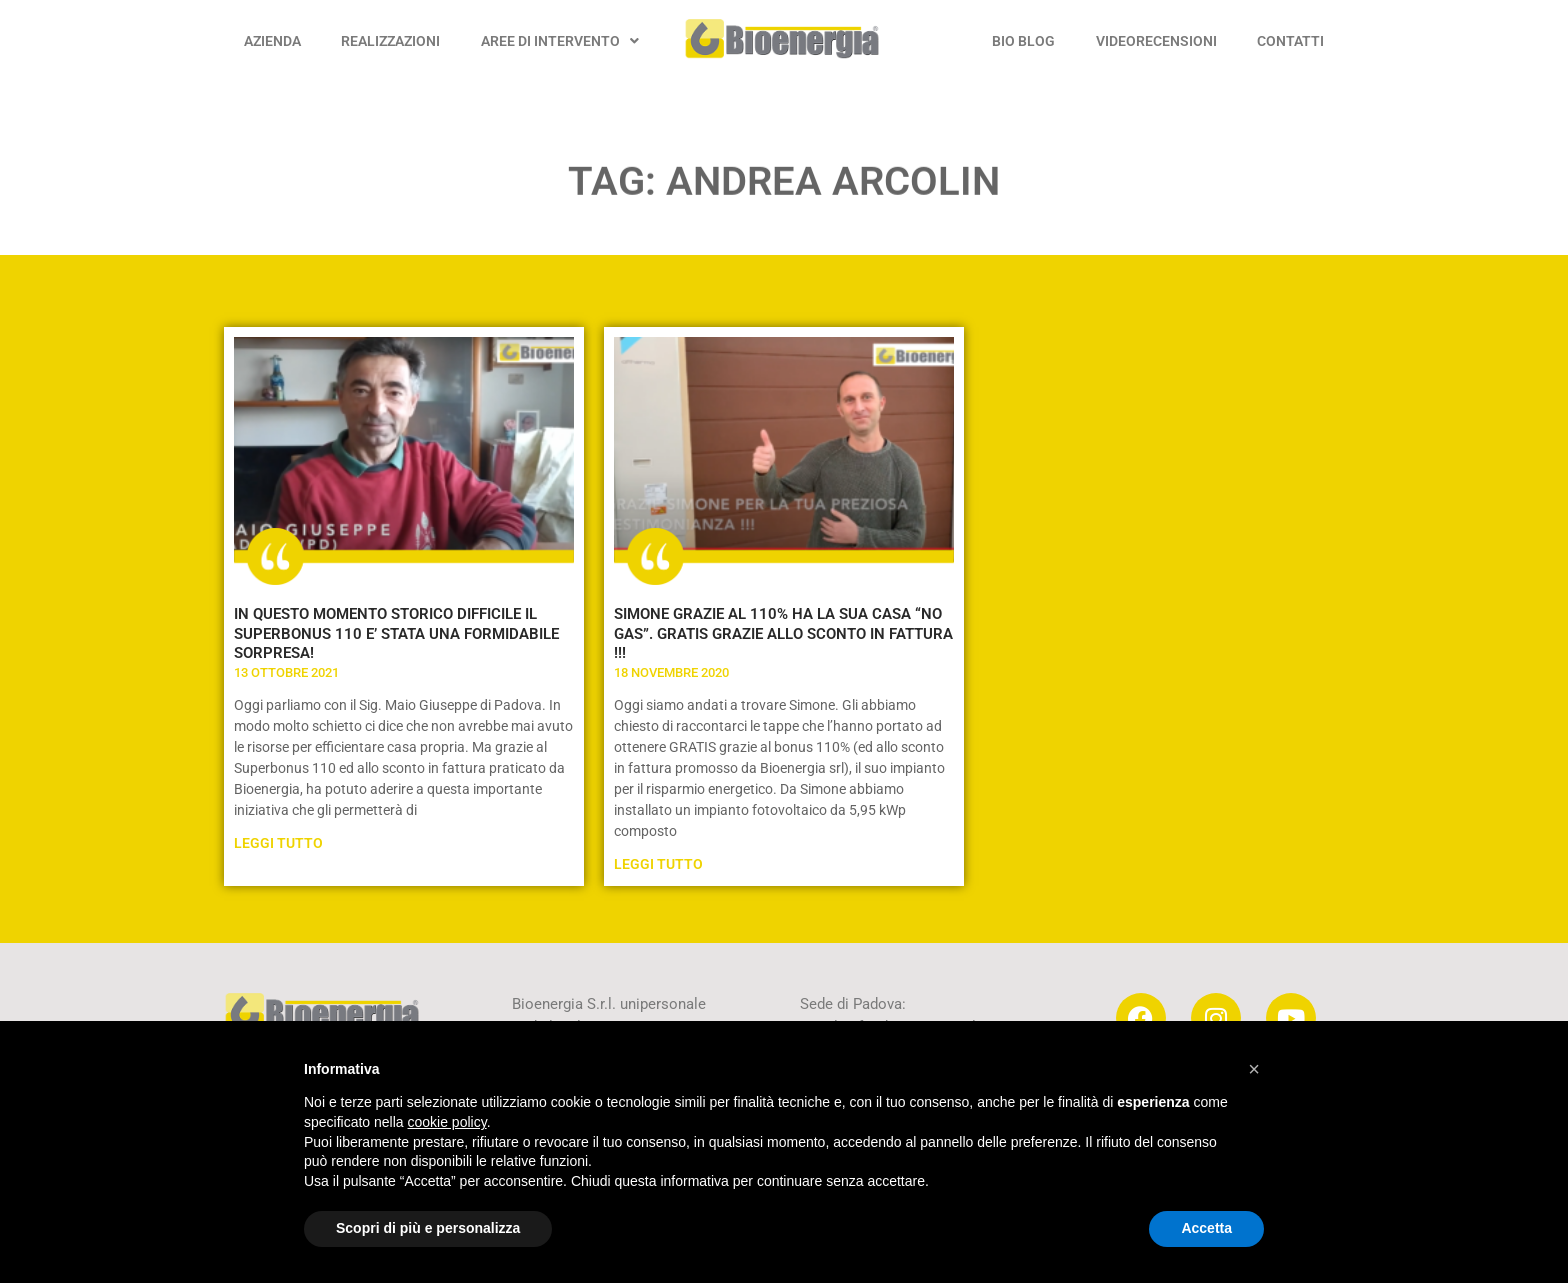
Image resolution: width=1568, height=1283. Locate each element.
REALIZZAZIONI (390, 41)
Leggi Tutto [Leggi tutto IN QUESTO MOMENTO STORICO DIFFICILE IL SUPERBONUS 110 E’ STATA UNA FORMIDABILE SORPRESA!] (278, 843)
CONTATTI (1290, 41)
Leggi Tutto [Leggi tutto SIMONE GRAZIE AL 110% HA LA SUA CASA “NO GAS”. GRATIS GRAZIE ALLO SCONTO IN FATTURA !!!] (658, 864)
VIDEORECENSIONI (1156, 41)
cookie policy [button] (447, 1122)
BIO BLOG (1023, 41)
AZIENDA (272, 41)
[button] (1254, 1069)
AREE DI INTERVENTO (560, 41)
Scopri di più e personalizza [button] (428, 1228)
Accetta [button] (1206, 1228)
